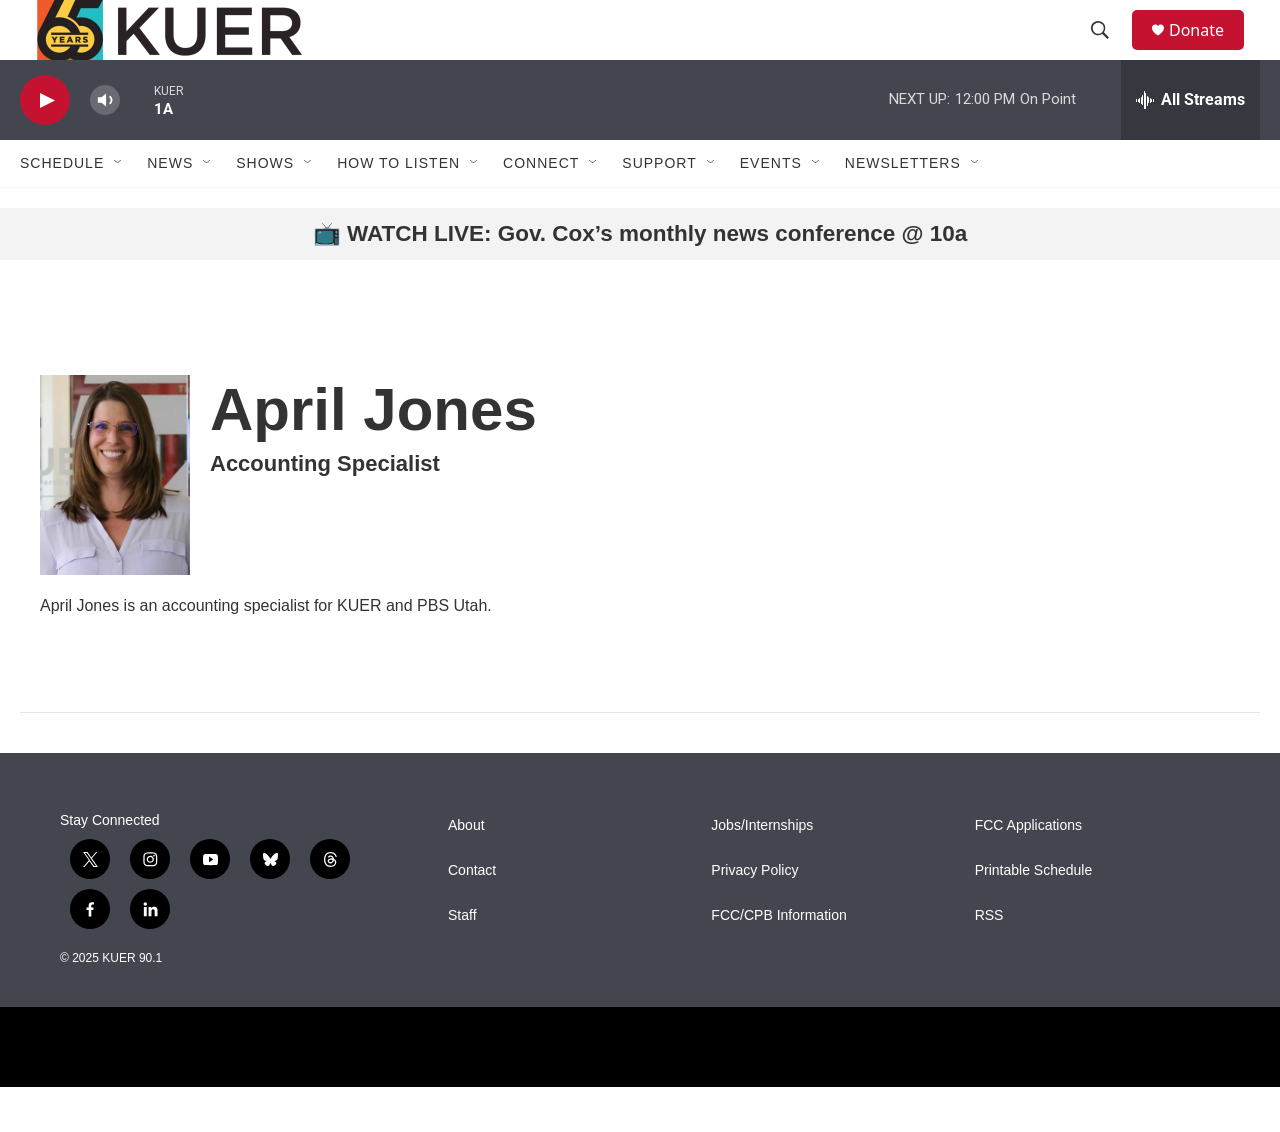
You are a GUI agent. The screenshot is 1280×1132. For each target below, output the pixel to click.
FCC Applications (1028, 870)
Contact (472, 915)
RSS (989, 960)
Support (659, 208)
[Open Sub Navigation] (119, 208)
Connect (541, 208)
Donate (1209, 52)
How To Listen (398, 208)
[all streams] (1190, 145)
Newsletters (903, 208)
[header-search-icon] (1109, 53)
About (466, 870)
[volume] (105, 145)
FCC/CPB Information (778, 960)
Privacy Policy (754, 915)
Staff (462, 960)
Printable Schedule (1034, 915)
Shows (265, 208)
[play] (45, 145)
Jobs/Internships (762, 870)
